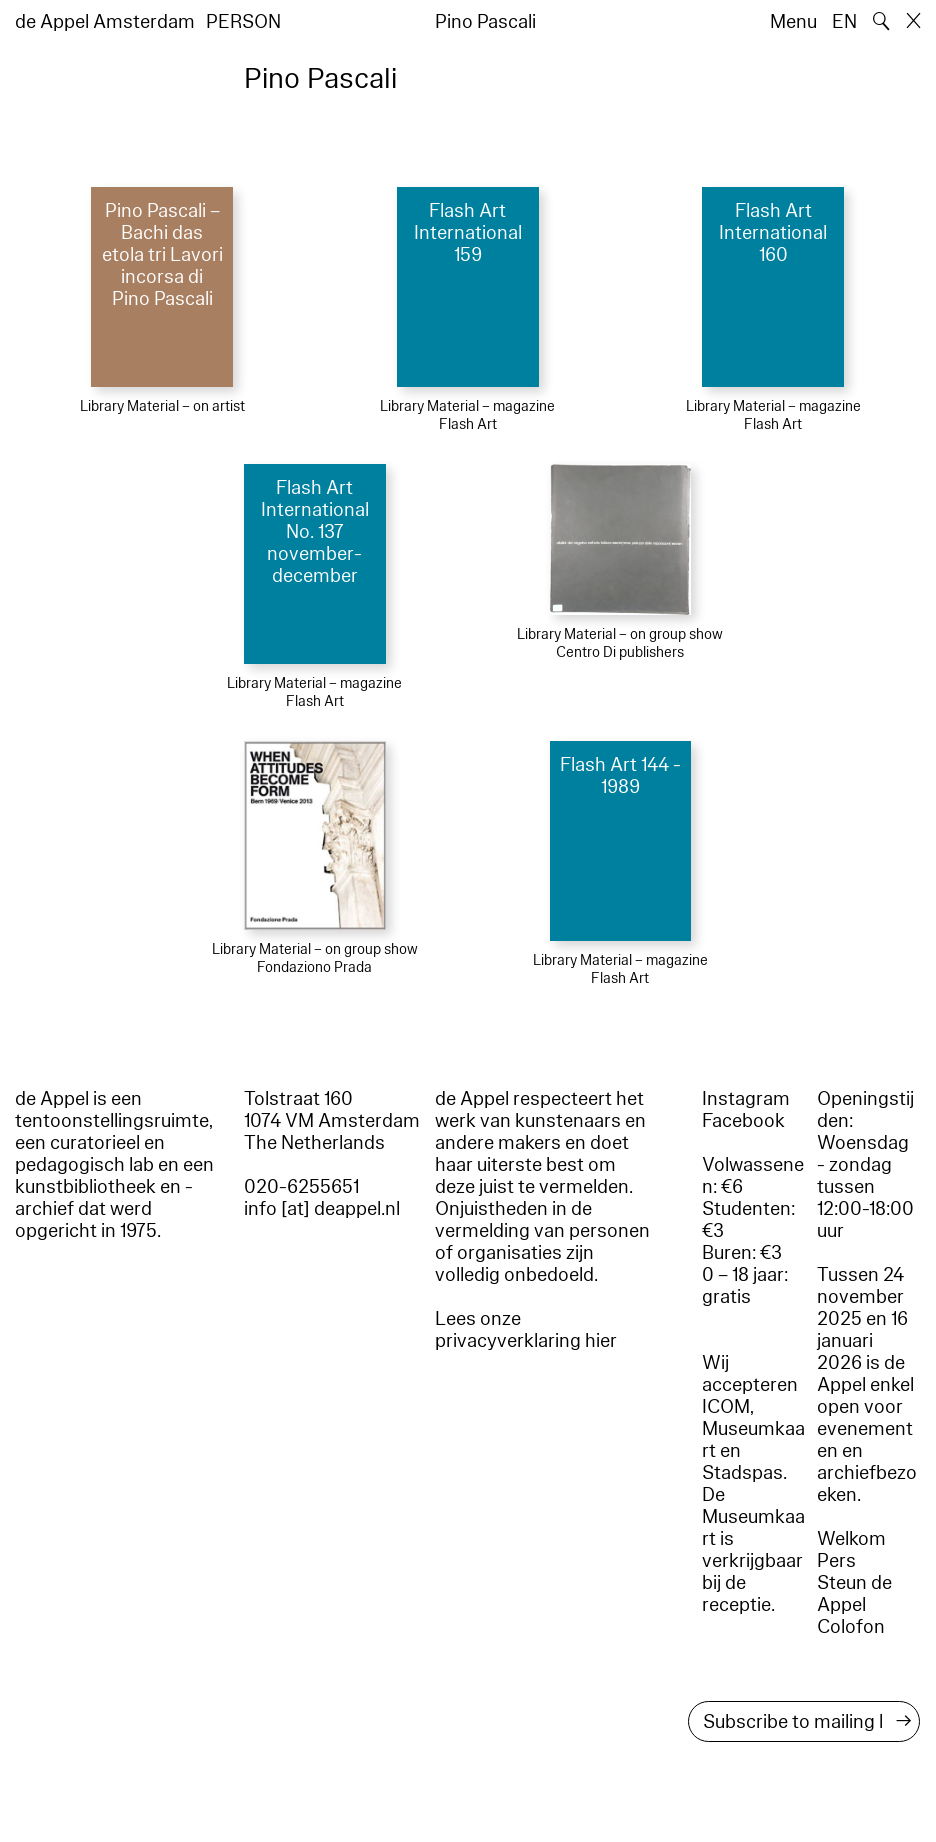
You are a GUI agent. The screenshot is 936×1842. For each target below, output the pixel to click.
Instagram (746, 1099)
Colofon (851, 1627)
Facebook (743, 1121)
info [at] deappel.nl (322, 1209)
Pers (836, 1561)
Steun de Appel (854, 1594)
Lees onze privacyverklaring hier (526, 1330)
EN (844, 22)
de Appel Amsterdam (105, 22)
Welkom (851, 1539)
